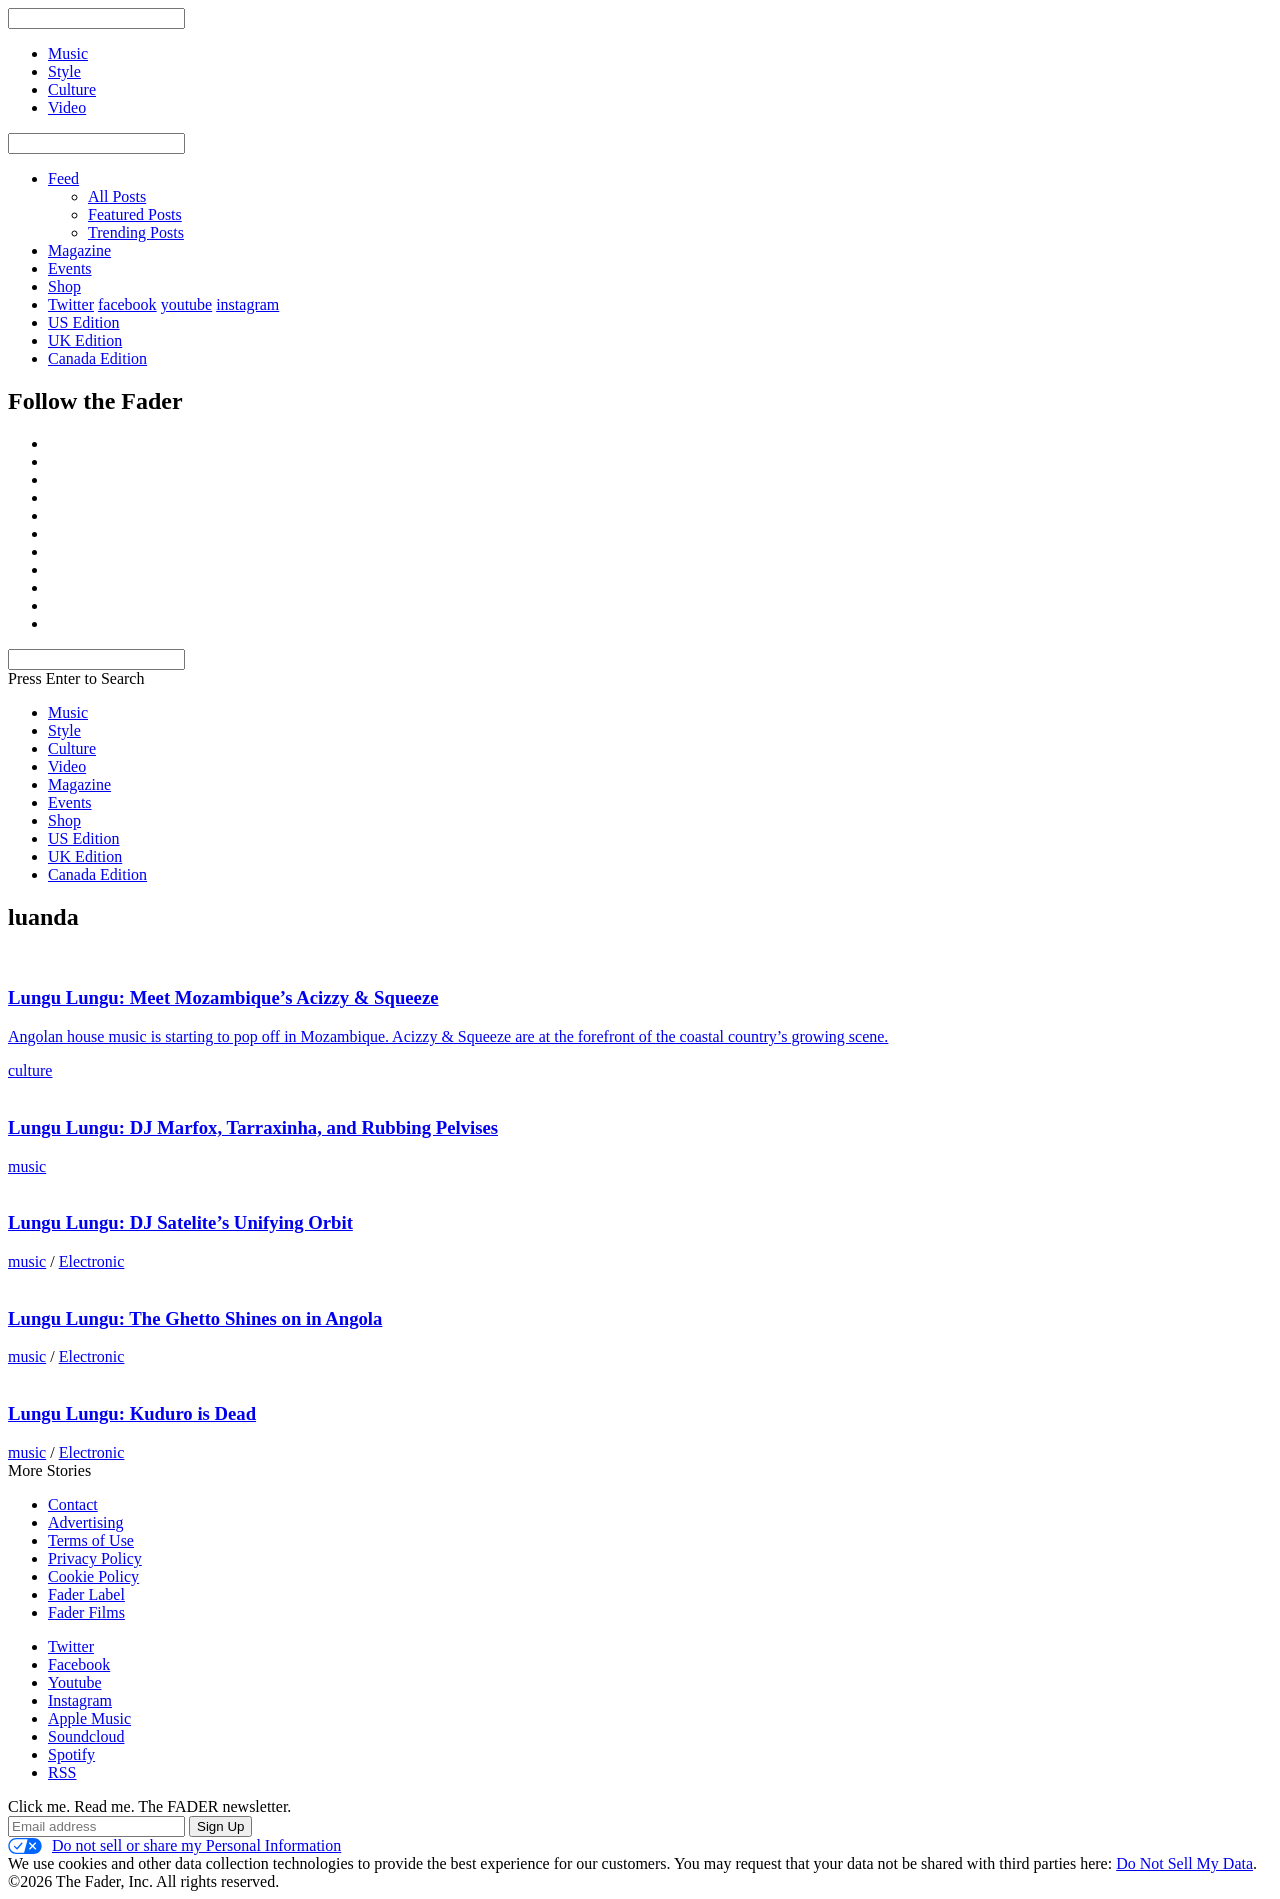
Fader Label (86, 1594)
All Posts (117, 196)
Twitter (71, 304)
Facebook (79, 1664)
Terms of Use (91, 1540)
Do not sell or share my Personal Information (174, 1846)
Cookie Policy (93, 1576)
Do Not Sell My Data (1184, 1863)
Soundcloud (86, 1736)
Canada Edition (97, 358)
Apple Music (89, 1718)
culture (30, 1070)
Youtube (75, 1682)
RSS (62, 1772)
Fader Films (86, 1612)
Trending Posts (136, 232)
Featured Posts (135, 214)
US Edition (84, 322)
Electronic (92, 1261)
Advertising (86, 1522)
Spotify (71, 1754)
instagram (247, 304)
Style (64, 730)
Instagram (80, 1700)
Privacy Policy (95, 1558)
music (27, 1166)
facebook (127, 304)
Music (68, 712)
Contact (73, 1504)
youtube (187, 304)
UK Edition (85, 340)
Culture (72, 748)
